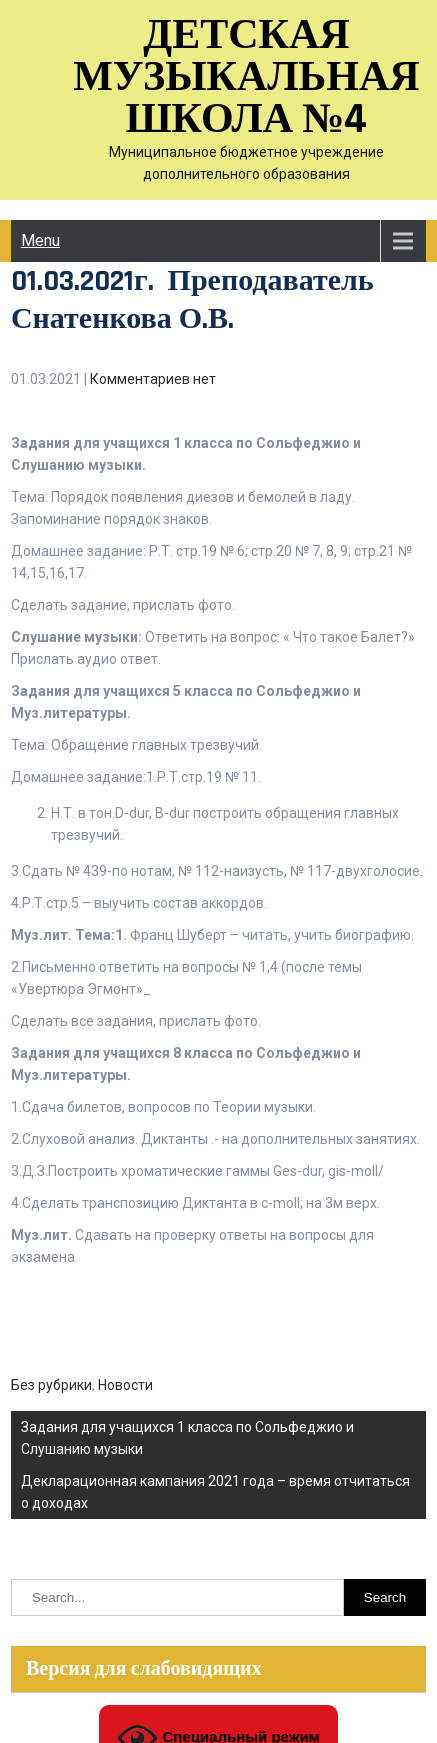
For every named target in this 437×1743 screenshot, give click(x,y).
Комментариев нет (153, 379)
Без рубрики (51, 1385)
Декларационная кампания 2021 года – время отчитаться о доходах (215, 1492)
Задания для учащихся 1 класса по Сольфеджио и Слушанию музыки (187, 1438)
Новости (125, 1385)
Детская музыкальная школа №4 (246, 78)
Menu (40, 240)
